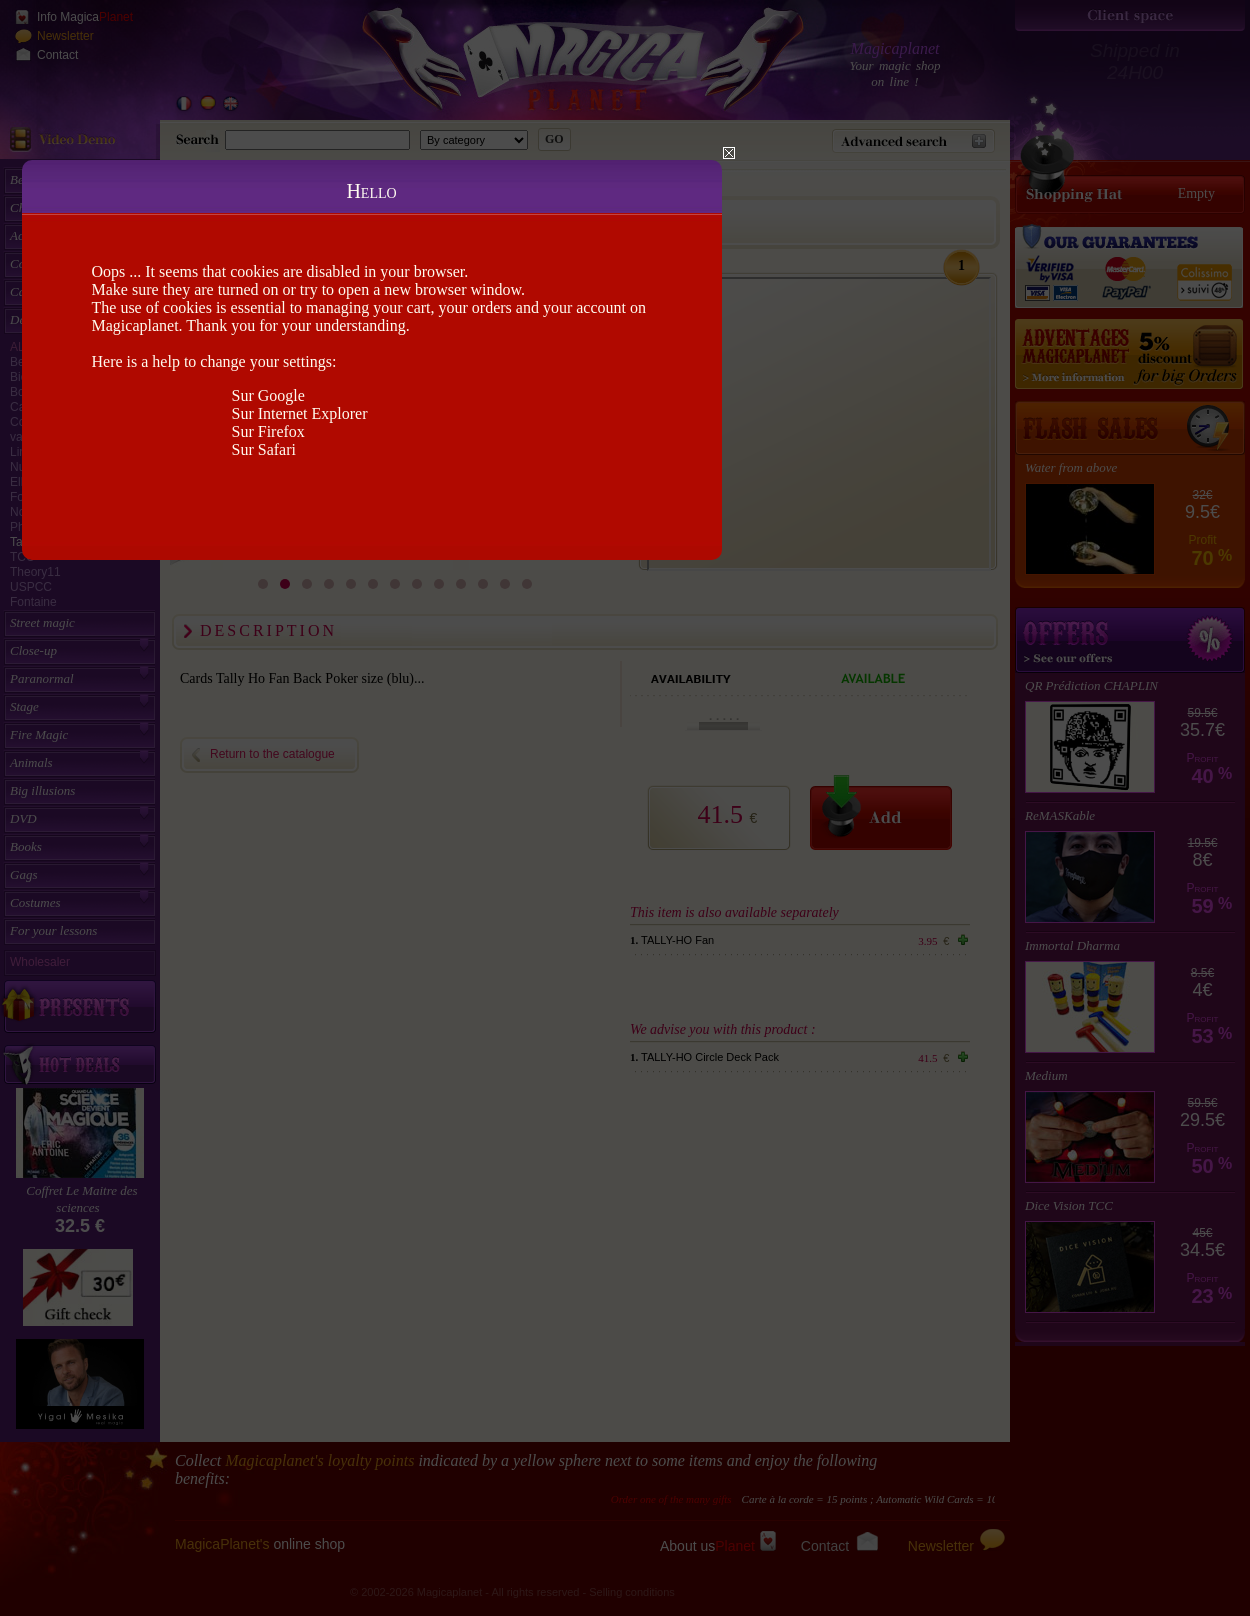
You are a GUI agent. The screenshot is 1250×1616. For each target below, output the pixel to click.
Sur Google (268, 395)
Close (729, 153)
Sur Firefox (268, 431)
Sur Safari (264, 449)
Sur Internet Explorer (300, 413)
